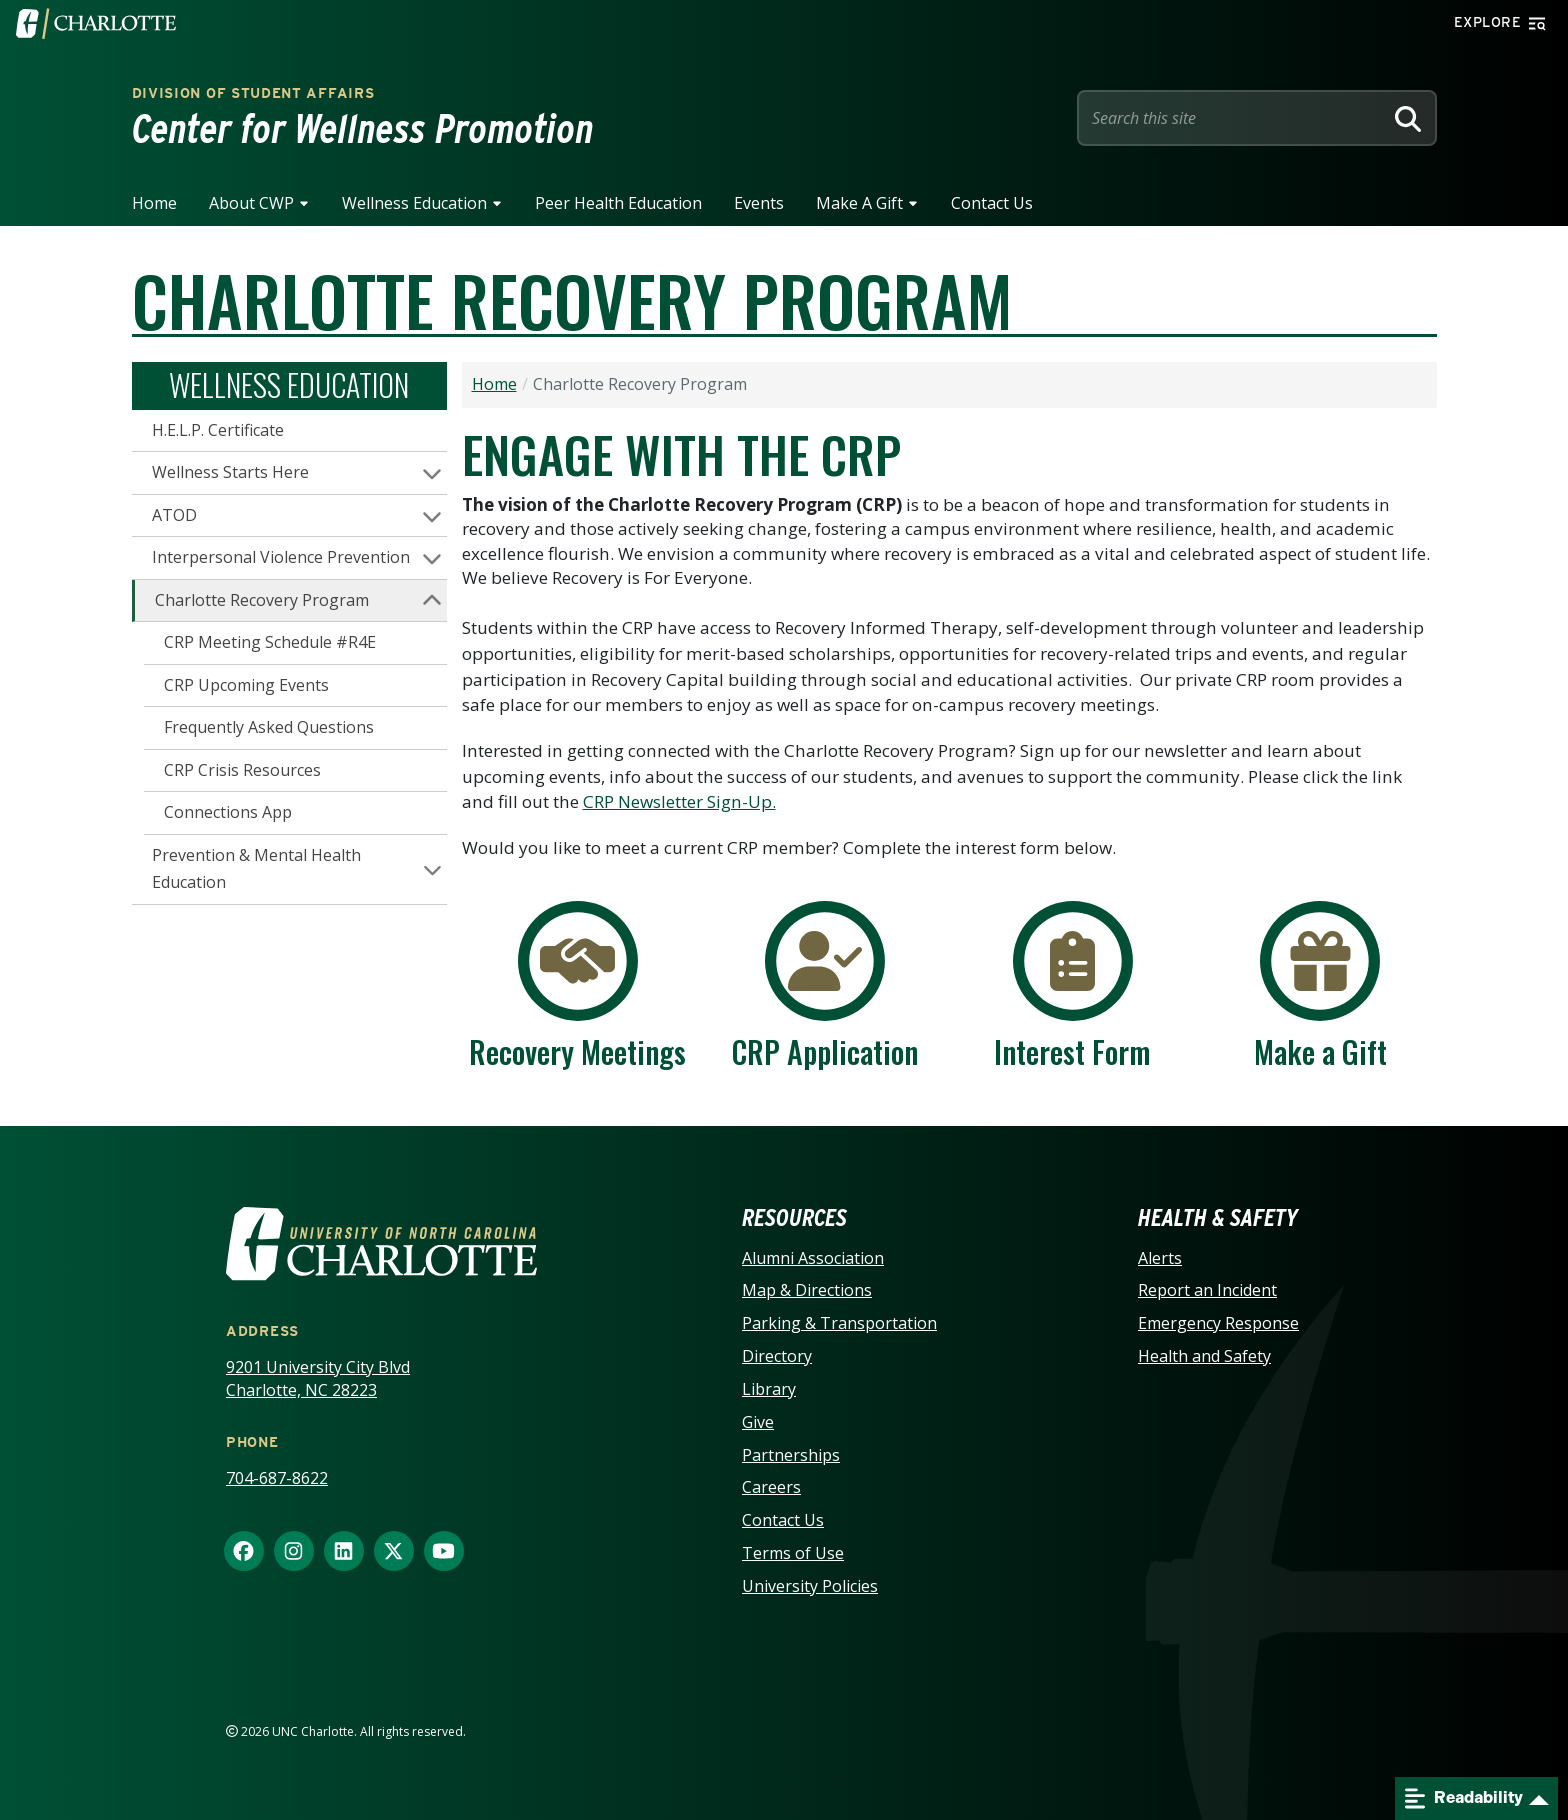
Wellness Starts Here (230, 472)
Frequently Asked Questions (269, 727)
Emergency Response (1218, 1323)
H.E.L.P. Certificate (218, 430)
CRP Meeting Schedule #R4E (270, 642)
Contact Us (992, 203)
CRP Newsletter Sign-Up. (679, 801)
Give (758, 1422)
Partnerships (791, 1455)
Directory (777, 1356)
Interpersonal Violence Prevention (281, 557)
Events (759, 203)
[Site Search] (1234, 118)
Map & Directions (807, 1290)
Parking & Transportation (839, 1323)
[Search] (1408, 118)
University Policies (810, 1586)
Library (769, 1389)
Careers (771, 1487)
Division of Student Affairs (253, 93)
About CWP (251, 203)
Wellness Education (414, 203)
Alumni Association (813, 1258)
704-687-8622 (277, 1478)
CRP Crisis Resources (242, 770)
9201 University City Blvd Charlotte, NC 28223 (318, 1378)
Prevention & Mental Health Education (256, 869)
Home (154, 203)
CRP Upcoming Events (246, 685)
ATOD (174, 515)
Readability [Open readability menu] (1464, 1798)
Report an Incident (1207, 1290)
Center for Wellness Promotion (363, 129)
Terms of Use (793, 1553)
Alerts (1160, 1258)
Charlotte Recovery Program (262, 600)
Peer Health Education (618, 203)
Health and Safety (1204, 1356)
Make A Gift (859, 203)
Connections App (228, 812)
